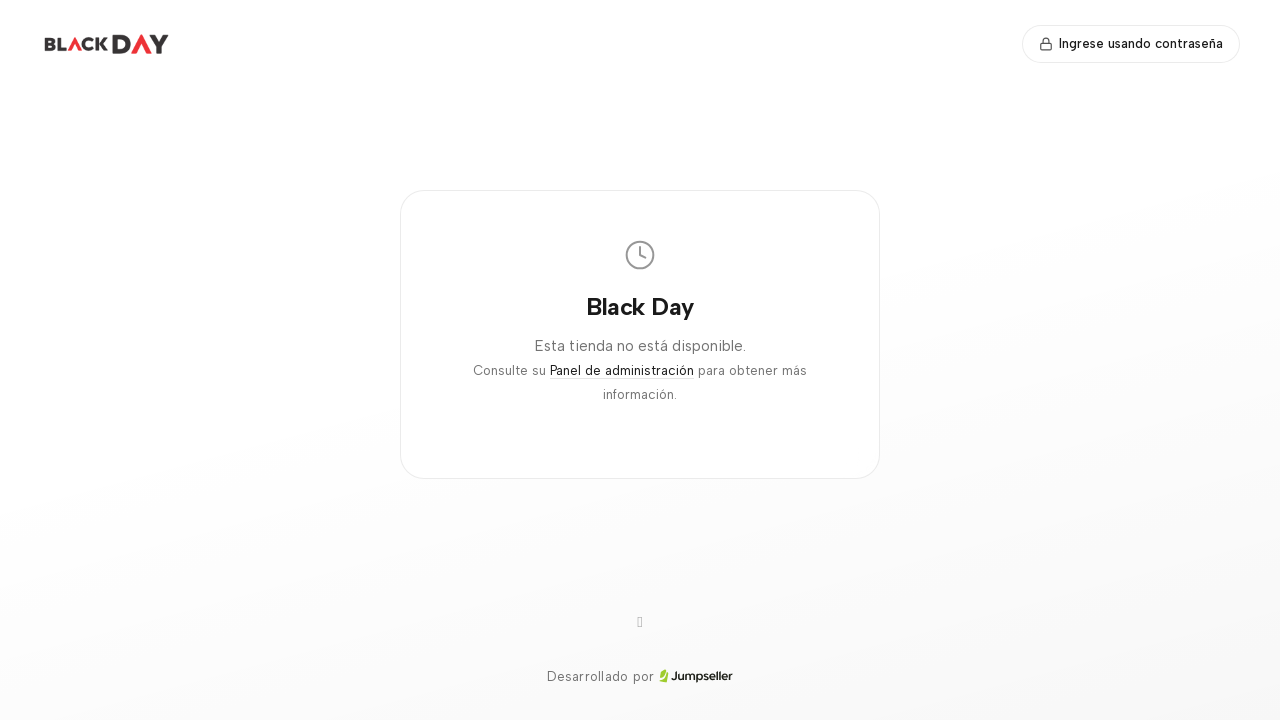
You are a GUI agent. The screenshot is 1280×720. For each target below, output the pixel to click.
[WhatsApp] (640, 623)
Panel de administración (622, 370)
